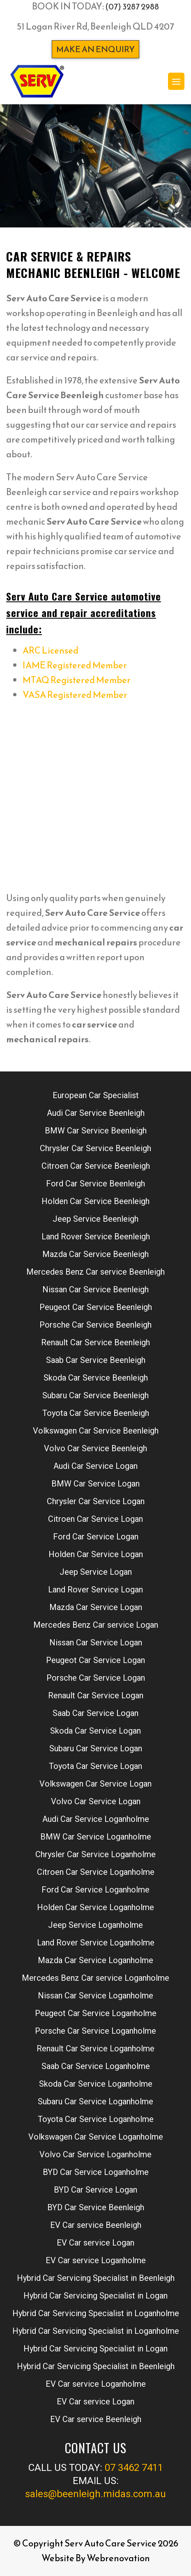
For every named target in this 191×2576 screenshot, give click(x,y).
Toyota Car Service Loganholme (96, 2119)
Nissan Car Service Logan (95, 1642)
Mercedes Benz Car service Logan (95, 1625)
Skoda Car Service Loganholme (95, 2084)
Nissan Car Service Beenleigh (95, 1289)
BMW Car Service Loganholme (95, 1837)
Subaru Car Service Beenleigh (95, 1395)
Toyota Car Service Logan (95, 1766)
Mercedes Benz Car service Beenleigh (95, 1272)
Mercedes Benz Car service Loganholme (95, 1978)
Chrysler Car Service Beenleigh (95, 1148)
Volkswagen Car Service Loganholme (95, 2137)
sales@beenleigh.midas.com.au (95, 2494)
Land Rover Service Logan (95, 1589)
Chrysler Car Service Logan (96, 1501)
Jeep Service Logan (96, 1572)
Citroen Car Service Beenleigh (95, 1166)
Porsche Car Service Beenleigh (95, 1325)
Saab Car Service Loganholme (95, 2066)
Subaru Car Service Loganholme (95, 2101)
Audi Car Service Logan (95, 1466)
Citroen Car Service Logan (95, 1519)
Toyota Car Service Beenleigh (95, 1413)
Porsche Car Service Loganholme (95, 2031)
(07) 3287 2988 (132, 6)
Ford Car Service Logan (95, 1536)
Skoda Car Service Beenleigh (96, 1378)
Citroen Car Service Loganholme (95, 1872)
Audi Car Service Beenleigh (96, 1113)
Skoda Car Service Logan (95, 1731)
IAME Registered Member (75, 665)
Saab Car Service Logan (95, 1713)
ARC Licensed (50, 650)
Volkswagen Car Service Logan (95, 1784)
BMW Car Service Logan (95, 1484)
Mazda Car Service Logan (95, 1607)
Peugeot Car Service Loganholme (95, 2013)
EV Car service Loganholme (96, 2260)
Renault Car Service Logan (95, 1695)
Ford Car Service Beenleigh (95, 1183)
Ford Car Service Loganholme (95, 1890)
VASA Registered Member (75, 695)
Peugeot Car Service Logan (95, 1660)
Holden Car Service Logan (95, 1554)
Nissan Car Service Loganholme (95, 1995)
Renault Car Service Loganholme (95, 2048)
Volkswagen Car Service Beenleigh (96, 1431)
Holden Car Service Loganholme (95, 1907)
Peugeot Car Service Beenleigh (95, 1307)
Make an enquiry (95, 49)
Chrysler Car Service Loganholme (95, 1854)
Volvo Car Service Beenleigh (95, 1448)
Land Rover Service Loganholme (95, 1942)
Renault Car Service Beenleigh (95, 1342)
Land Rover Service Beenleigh (95, 1236)
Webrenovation (118, 2558)
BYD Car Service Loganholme (96, 2172)
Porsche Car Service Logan (95, 1678)
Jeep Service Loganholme (95, 1925)
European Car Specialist (96, 1095)
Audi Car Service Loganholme (95, 1819)
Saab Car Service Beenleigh (95, 1360)
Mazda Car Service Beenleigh (95, 1254)
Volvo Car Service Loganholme (95, 2154)
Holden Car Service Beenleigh (95, 1201)
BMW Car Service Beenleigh (96, 1130)
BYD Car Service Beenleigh (95, 2207)
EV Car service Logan (95, 2243)
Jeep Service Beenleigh (95, 1219)
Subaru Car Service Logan (95, 1748)
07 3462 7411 (134, 2467)
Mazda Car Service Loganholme (95, 1960)
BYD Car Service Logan (95, 2190)
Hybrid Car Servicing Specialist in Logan (95, 2296)
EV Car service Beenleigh (95, 2225)
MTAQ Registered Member (77, 680)
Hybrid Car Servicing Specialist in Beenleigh (96, 2278)
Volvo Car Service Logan (95, 1801)
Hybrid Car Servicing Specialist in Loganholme (95, 2313)
